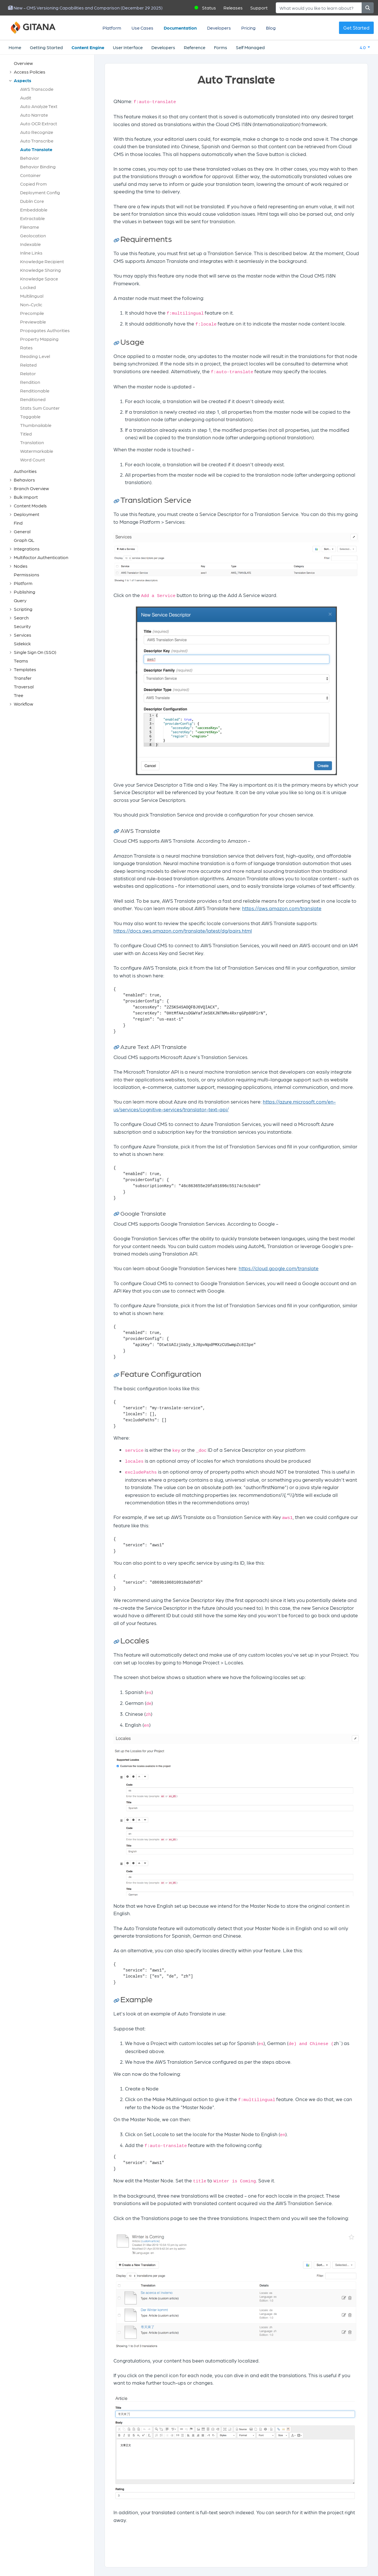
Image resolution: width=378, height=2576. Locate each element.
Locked (28, 287)
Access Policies (29, 72)
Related (28, 365)
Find (18, 523)
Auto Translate (36, 149)
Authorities (25, 471)
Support (259, 8)
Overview (23, 63)
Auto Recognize (36, 132)
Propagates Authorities (45, 330)
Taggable (30, 416)
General (22, 531)
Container (30, 175)
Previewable (33, 322)
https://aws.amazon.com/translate (281, 908)
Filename (29, 227)
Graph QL (24, 540)
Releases (233, 8)
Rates (26, 347)
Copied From (33, 184)
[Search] (319, 7)
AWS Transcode (36, 89)
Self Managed (250, 47)
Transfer (23, 678)
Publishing (24, 592)
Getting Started (46, 47)
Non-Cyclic (31, 304)
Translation (32, 442)
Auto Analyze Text (38, 106)
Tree (18, 695)
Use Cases (142, 28)
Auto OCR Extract (38, 123)
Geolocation (33, 235)
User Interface (128, 47)
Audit (25, 98)
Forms (220, 47)
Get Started (356, 27)
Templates (25, 669)
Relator (28, 373)
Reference (194, 47)
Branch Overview (31, 488)
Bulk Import (26, 497)
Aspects (22, 80)
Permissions (26, 574)
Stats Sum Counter (40, 408)
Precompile (32, 313)
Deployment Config (40, 192)
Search (21, 618)
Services (22, 635)
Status (209, 8)
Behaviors (24, 480)
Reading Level (35, 356)
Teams (21, 661)
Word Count (32, 460)
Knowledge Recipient (42, 261)
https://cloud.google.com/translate (279, 1268)
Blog (271, 28)
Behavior (29, 158)
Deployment (26, 514)
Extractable (32, 218)
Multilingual (31, 296)
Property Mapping (39, 339)
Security (22, 626)
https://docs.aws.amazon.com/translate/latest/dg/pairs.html (182, 930)
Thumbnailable (35, 425)
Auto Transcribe (36, 141)
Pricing (248, 28)
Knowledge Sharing (40, 270)
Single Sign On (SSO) (35, 652)
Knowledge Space (39, 279)
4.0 (363, 47)
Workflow (23, 704)
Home (15, 47)
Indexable (30, 244)
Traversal (24, 687)
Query (20, 600)
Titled (26, 434)
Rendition (30, 382)
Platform (112, 28)
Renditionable (34, 391)
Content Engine (88, 47)
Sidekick (22, 643)
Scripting (23, 609)
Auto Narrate (34, 115)
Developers (219, 28)
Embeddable (33, 210)
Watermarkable (36, 451)
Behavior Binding (38, 166)
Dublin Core (32, 201)
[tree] (50, 383)
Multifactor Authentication (41, 557)
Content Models (30, 506)
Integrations (27, 549)
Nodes (21, 566)
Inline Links (31, 253)
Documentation (180, 28)
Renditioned (33, 399)
